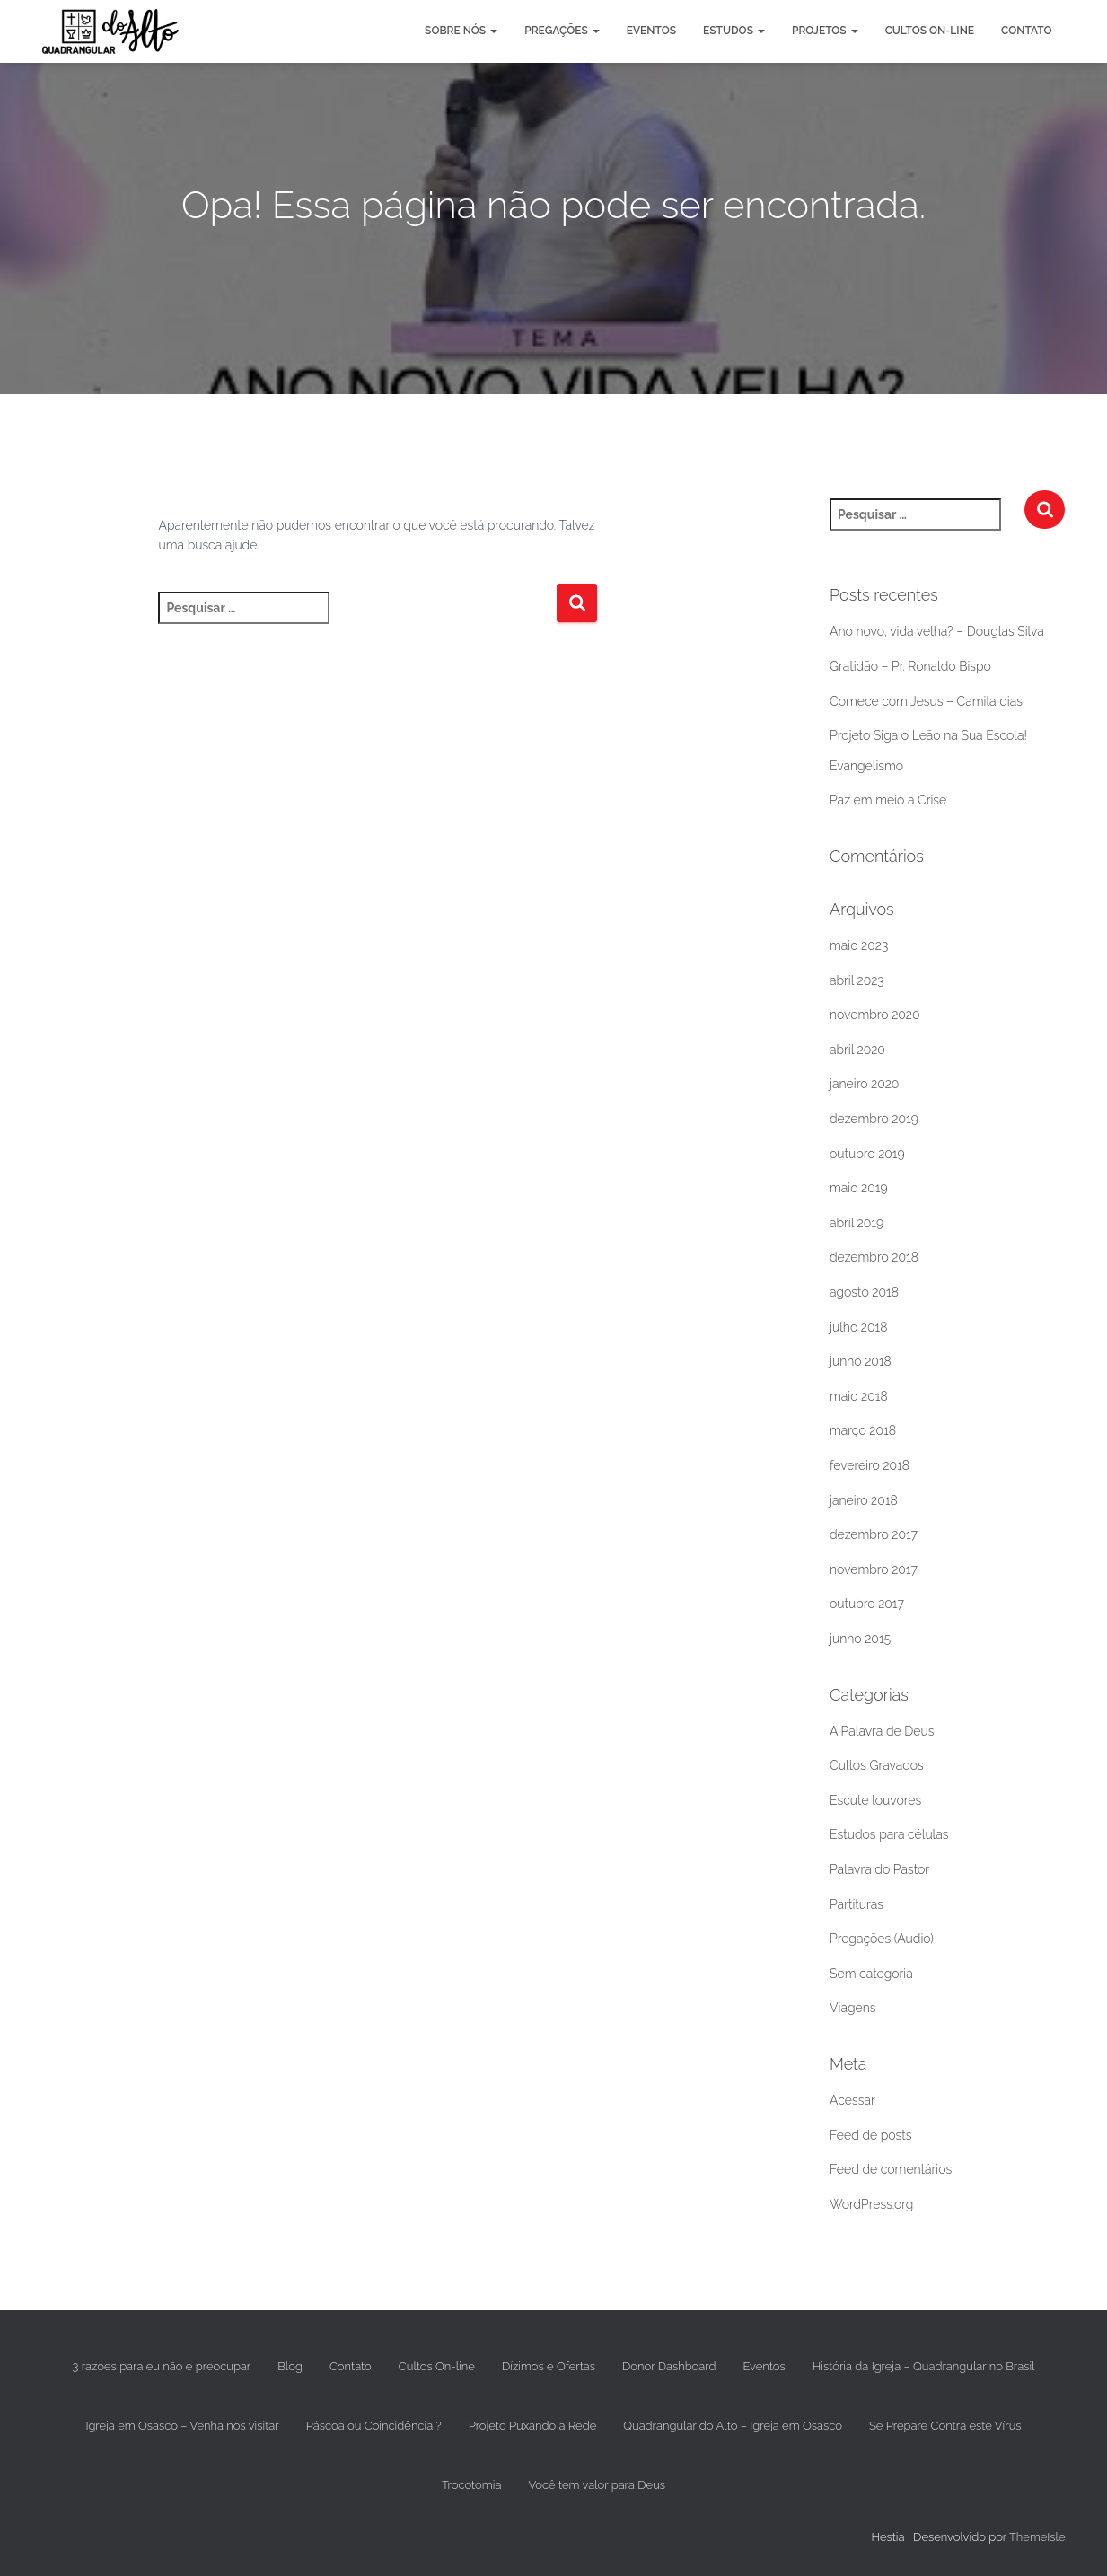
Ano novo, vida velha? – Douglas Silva (937, 631)
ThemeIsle (1037, 2537)
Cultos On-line (929, 30)
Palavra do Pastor (879, 1869)
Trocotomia (471, 2485)
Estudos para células (889, 1834)
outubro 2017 (867, 1603)
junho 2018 (861, 1361)
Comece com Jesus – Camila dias (926, 701)
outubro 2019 (867, 1154)
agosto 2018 (864, 1292)
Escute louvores (875, 1800)
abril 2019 (856, 1223)
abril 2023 (857, 980)
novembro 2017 (874, 1569)
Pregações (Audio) (882, 1938)
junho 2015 (860, 1638)
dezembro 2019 (874, 1119)
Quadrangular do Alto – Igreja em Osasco (732, 2425)
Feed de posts (871, 2135)
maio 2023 (859, 945)
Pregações (562, 30)
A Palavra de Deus (882, 1731)
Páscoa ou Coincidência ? (374, 2425)
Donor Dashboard (669, 2366)
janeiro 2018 (864, 1500)
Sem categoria (871, 1973)
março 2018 (863, 1430)
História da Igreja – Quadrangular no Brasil (924, 2366)
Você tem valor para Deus (596, 2485)
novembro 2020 (875, 1014)
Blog (290, 2366)
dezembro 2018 (874, 1257)
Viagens (852, 2007)
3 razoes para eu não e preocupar (162, 2366)
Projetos (825, 30)
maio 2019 (859, 1188)
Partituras (856, 1904)
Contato (1026, 30)
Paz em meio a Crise (888, 800)
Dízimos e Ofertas (548, 2366)
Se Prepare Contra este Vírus (945, 2425)
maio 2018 (859, 1396)
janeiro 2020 (864, 1084)
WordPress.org (871, 2204)
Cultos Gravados (877, 1765)
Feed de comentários (891, 2169)
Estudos (734, 30)
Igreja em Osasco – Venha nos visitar (181, 2425)
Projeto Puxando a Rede (533, 2425)
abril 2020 (857, 1049)
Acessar (852, 2100)
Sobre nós (461, 30)
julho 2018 (858, 1327)
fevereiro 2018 (869, 1465)
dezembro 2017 (874, 1534)
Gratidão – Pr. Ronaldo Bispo (910, 666)
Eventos (651, 30)
